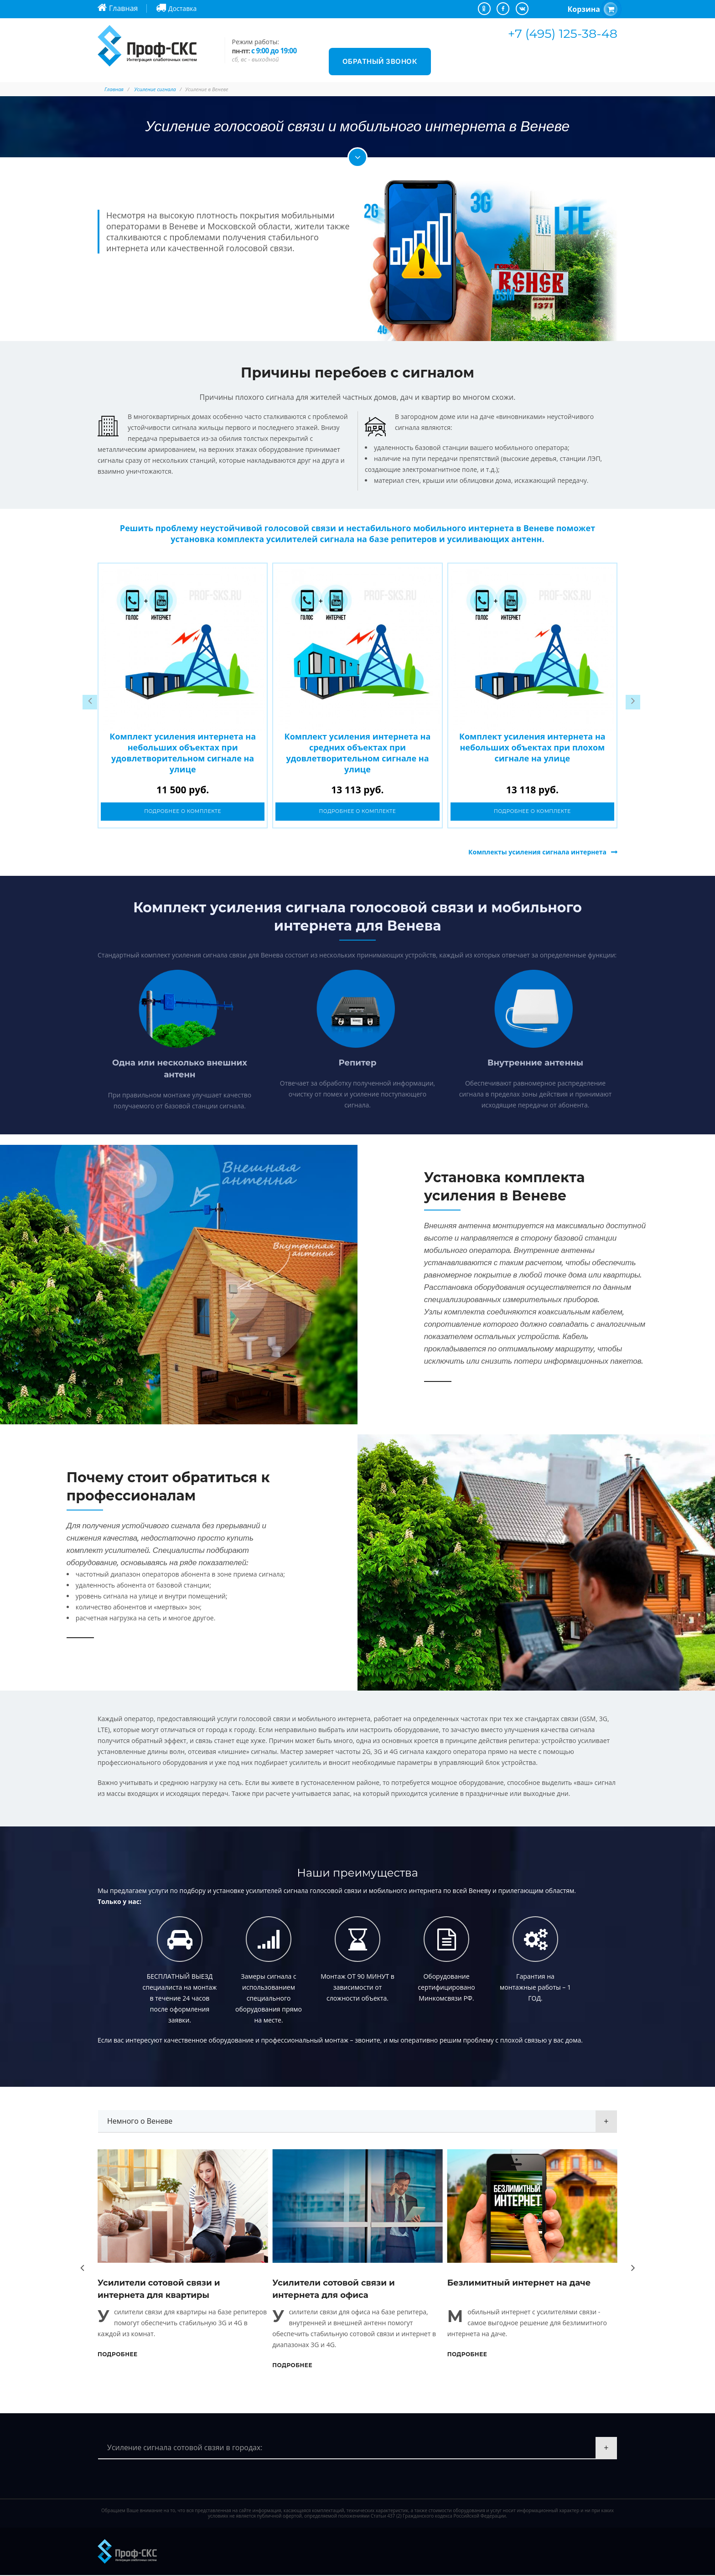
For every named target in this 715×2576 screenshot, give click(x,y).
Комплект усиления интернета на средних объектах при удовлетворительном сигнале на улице (358, 753)
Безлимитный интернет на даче (519, 2284)
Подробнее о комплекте (183, 811)
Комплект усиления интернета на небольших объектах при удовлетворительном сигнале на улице (182, 753)
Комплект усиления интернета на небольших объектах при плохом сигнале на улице (532, 747)
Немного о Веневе (139, 2122)
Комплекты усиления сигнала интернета (537, 852)
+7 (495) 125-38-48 (562, 33)
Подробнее (118, 2355)
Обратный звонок (380, 61)
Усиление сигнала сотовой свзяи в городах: (185, 2448)
